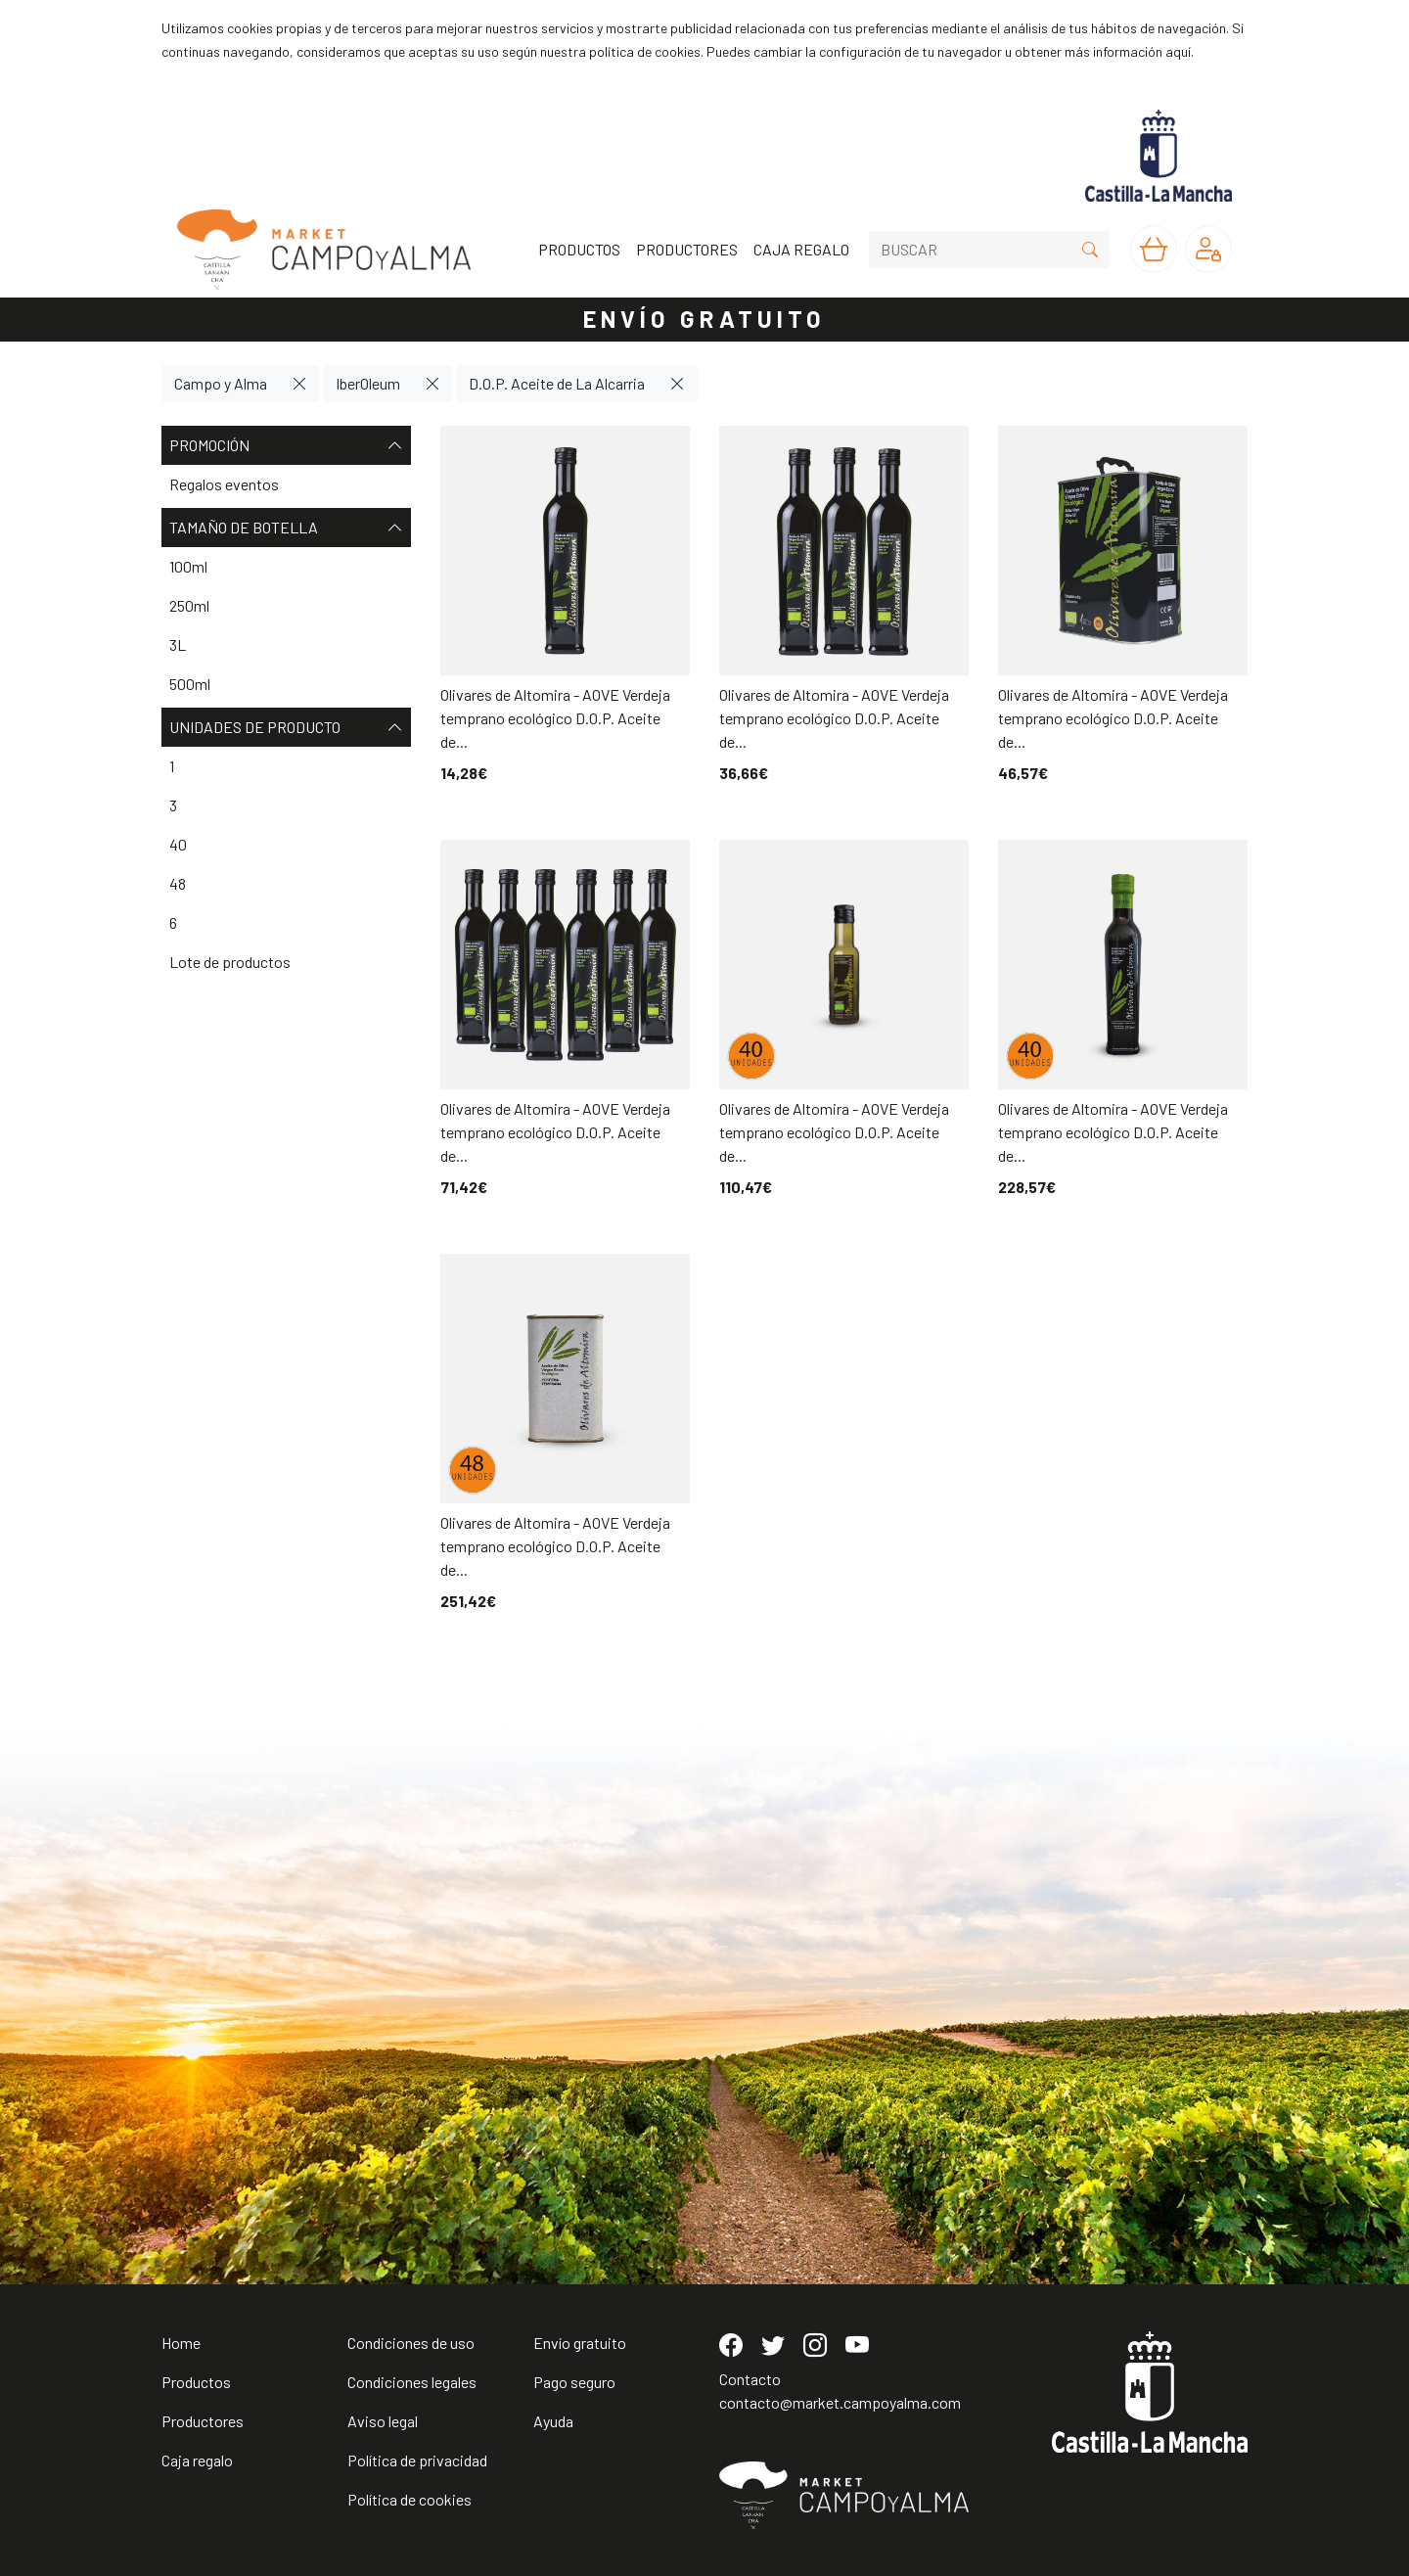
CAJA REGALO (801, 249)
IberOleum (368, 383)
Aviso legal (382, 2421)
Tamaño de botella (286, 527)
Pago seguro (574, 2381)
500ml (189, 683)
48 (177, 883)
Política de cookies (409, 2499)
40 (178, 844)
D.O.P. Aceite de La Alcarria (557, 383)
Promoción (286, 445)
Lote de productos (230, 961)
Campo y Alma (220, 383)
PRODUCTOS (579, 249)
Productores (202, 2421)
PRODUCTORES (687, 249)
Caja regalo (197, 2460)
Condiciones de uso (411, 2342)
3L (177, 644)
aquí (1178, 51)
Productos (196, 2381)
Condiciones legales (412, 2381)
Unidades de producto (286, 727)
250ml (189, 605)
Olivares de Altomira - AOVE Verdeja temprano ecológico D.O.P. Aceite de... (555, 718)
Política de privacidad (417, 2460)
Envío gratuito (579, 2342)
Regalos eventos (224, 484)
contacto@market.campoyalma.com (840, 2402)
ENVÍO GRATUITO (704, 318)
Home (181, 2342)
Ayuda (553, 2421)
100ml (188, 566)
